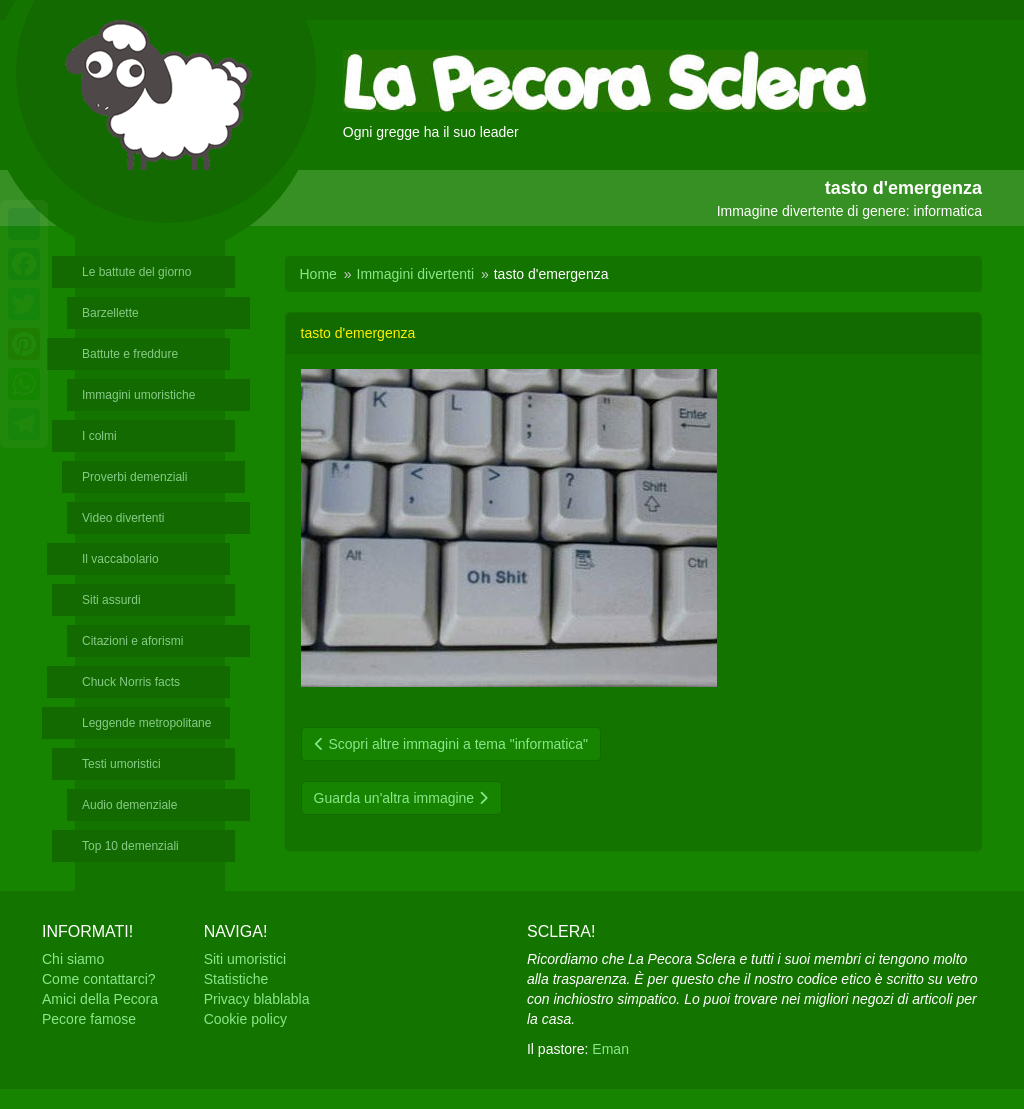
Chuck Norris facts (131, 682)
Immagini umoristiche (138, 395)
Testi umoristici (121, 764)
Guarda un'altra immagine (402, 798)
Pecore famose (89, 1019)
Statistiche (236, 979)
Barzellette (110, 313)
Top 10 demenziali (130, 846)
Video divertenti (123, 518)
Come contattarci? (99, 979)
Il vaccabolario (120, 559)
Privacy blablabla (257, 999)
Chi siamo (73, 959)
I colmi (99, 436)
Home (318, 274)
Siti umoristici (245, 959)
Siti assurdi (111, 600)
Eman (610, 1049)
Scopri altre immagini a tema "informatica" (451, 744)
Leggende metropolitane (146, 723)
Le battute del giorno (136, 272)
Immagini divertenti (416, 274)
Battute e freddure (130, 354)
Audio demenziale (129, 805)
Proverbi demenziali (134, 477)
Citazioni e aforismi (132, 641)
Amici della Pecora (100, 999)
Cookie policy (245, 1019)
